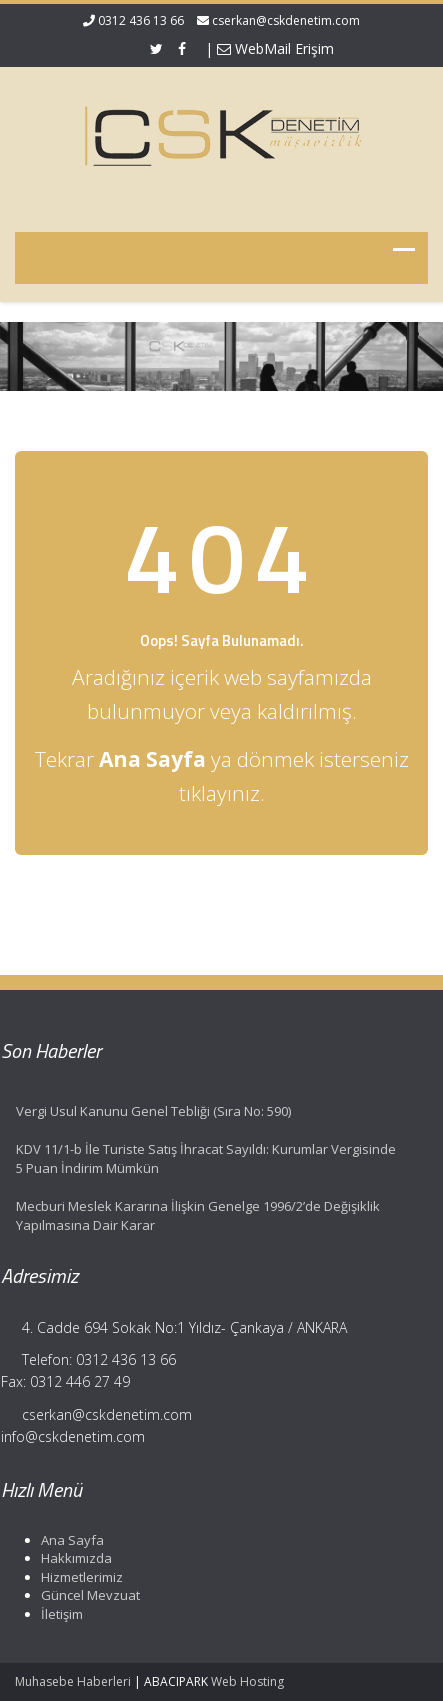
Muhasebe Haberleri (73, 1681)
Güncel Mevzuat (86, 1595)
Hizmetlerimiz (78, 1577)
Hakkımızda (72, 1558)
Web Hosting (247, 1681)
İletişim (58, 1614)
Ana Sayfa (68, 1540)
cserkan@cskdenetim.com (286, 20)
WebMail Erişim (275, 48)
